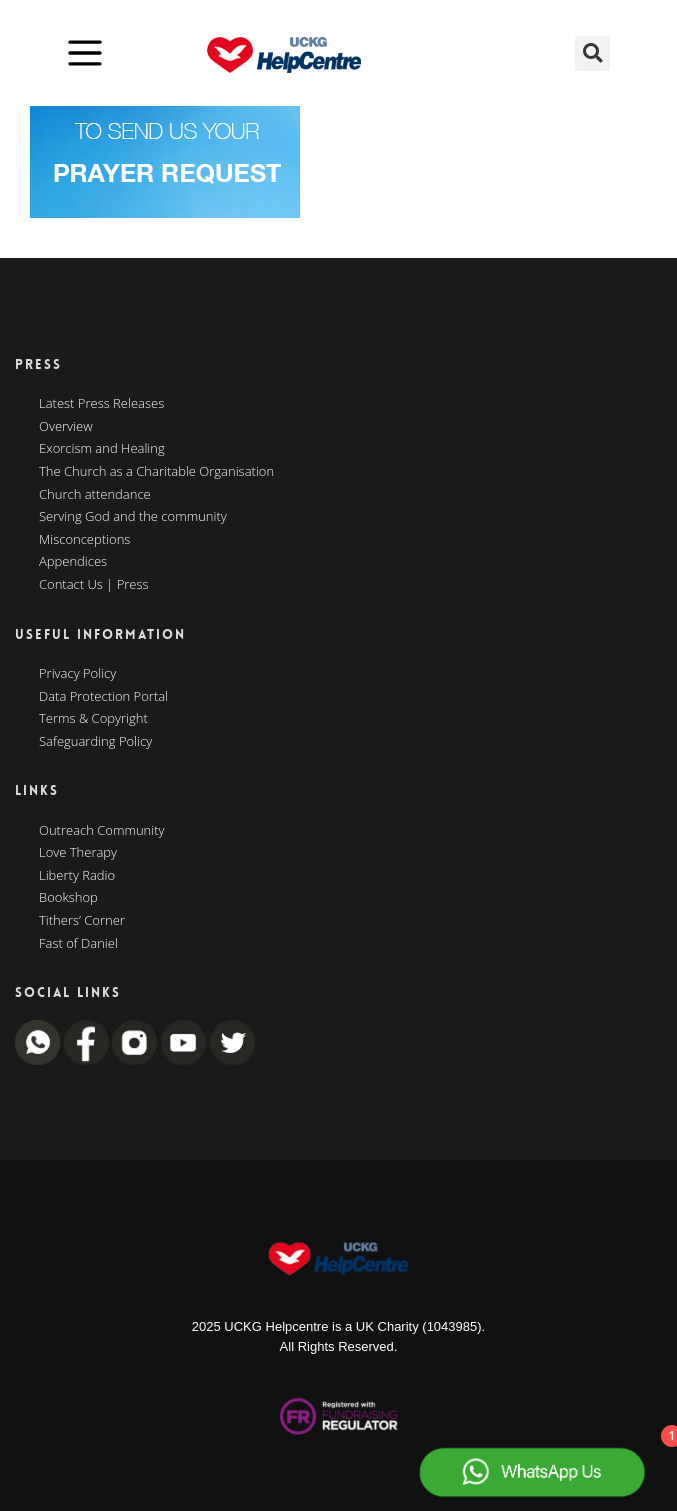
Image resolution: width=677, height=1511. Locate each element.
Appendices (73, 562)
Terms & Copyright (93, 719)
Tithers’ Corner (82, 921)
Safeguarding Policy (95, 742)
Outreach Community (102, 831)
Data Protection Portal (103, 697)
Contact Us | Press (94, 585)
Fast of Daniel (78, 944)
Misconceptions (84, 540)
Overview (66, 427)
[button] (592, 53)
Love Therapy (78, 853)
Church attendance (95, 495)
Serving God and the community (133, 517)
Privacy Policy (77, 674)
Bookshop (68, 898)
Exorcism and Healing (102, 449)
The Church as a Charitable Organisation (156, 472)
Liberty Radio (77, 876)
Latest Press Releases (101, 404)
